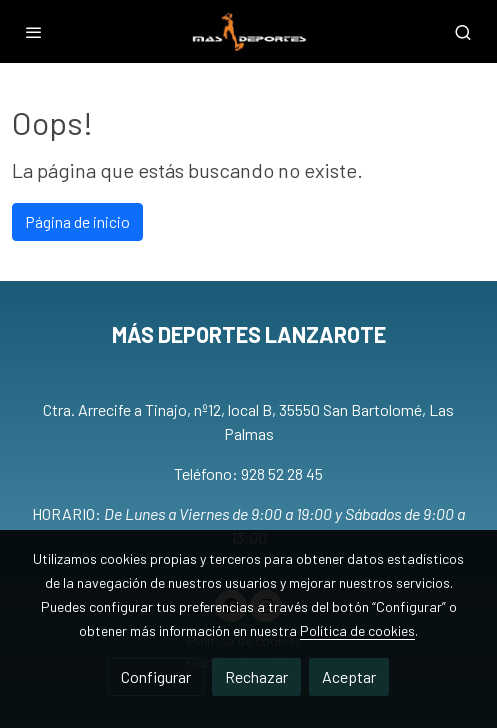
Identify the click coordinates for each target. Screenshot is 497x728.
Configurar (156, 676)
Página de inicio (77, 221)
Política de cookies (357, 630)
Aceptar (349, 676)
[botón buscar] (463, 32)
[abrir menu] (34, 32)
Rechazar (256, 676)
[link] (249, 31)
